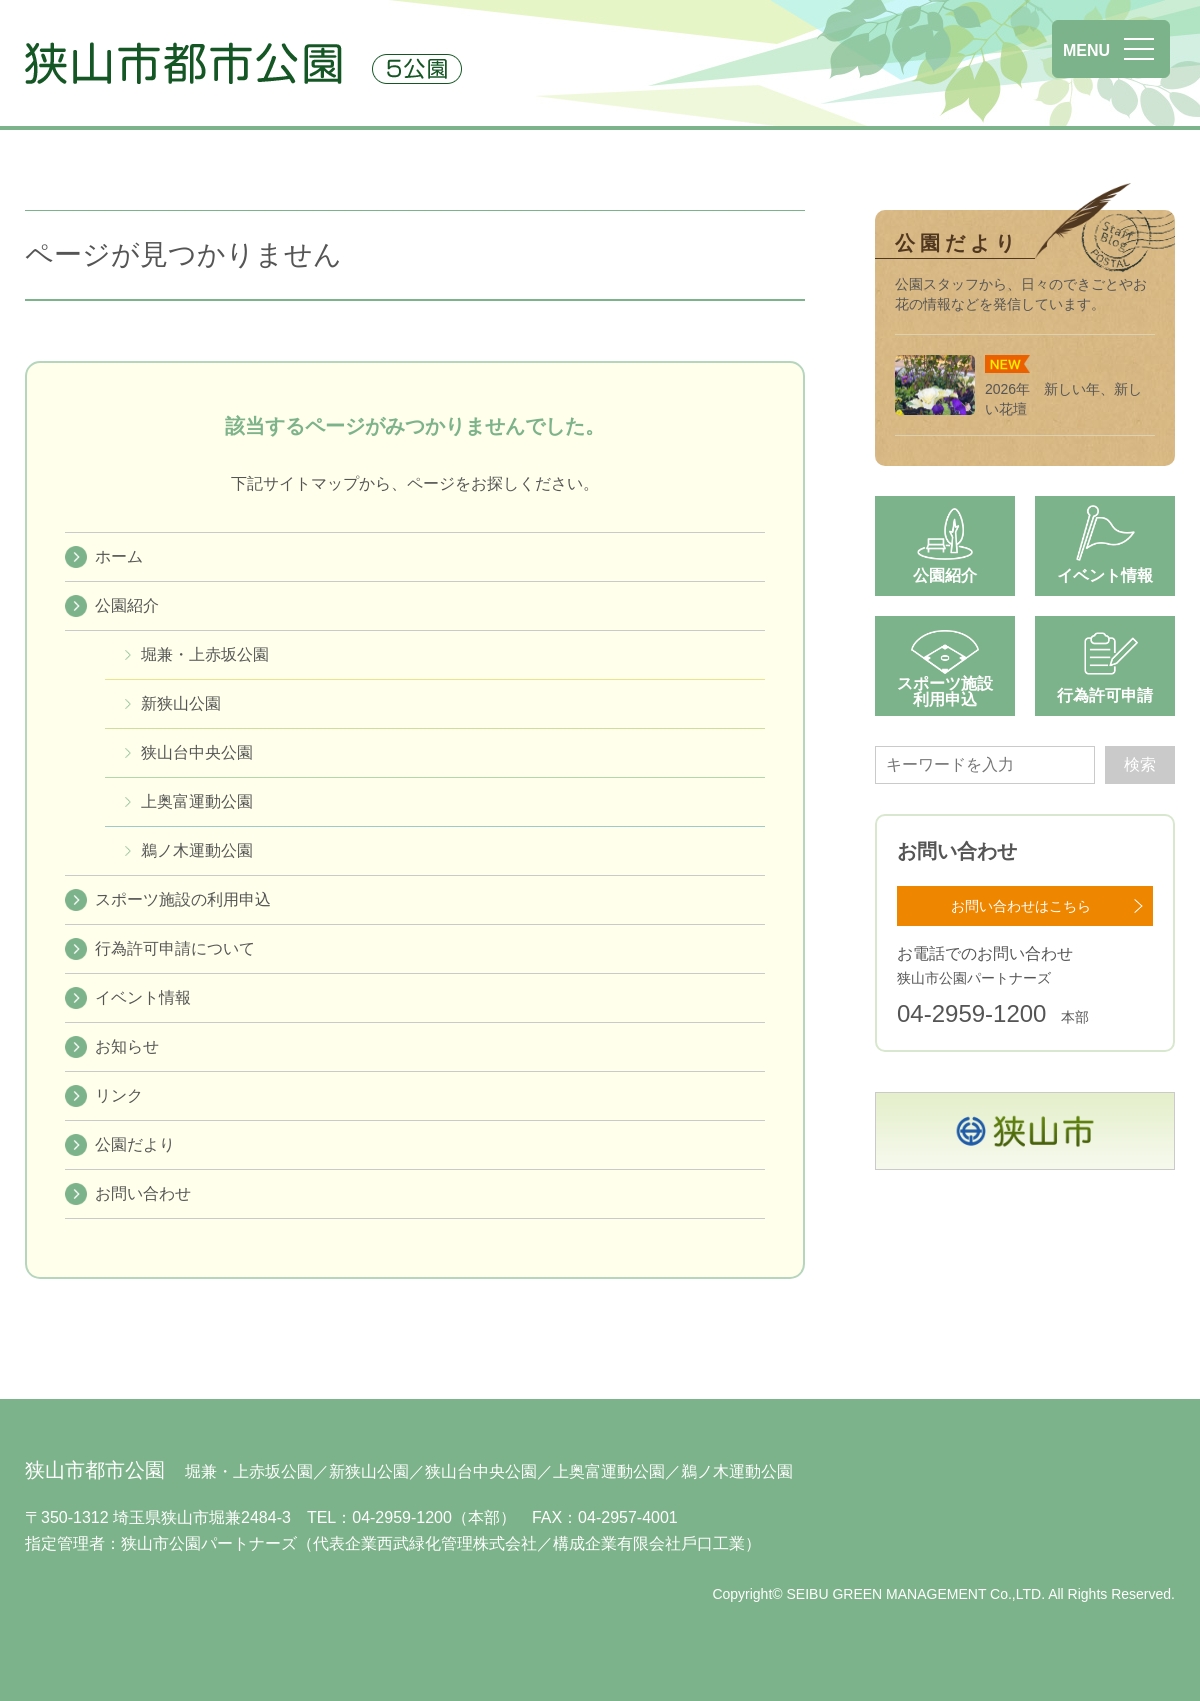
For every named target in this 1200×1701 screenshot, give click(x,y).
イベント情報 (143, 997)
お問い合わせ (143, 1193)
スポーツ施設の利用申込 (183, 899)
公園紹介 (127, 605)
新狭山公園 (181, 703)
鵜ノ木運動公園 (197, 850)
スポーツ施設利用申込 (945, 691)
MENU (1086, 50)
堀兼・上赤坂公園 (205, 654)
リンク (119, 1095)
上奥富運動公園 (197, 801)
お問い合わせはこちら (1021, 906)
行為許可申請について (175, 948)
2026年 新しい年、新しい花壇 (1018, 386)
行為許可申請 (1105, 695)
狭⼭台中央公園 (197, 752)
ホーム (119, 556)
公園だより (135, 1144)
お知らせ (127, 1046)
